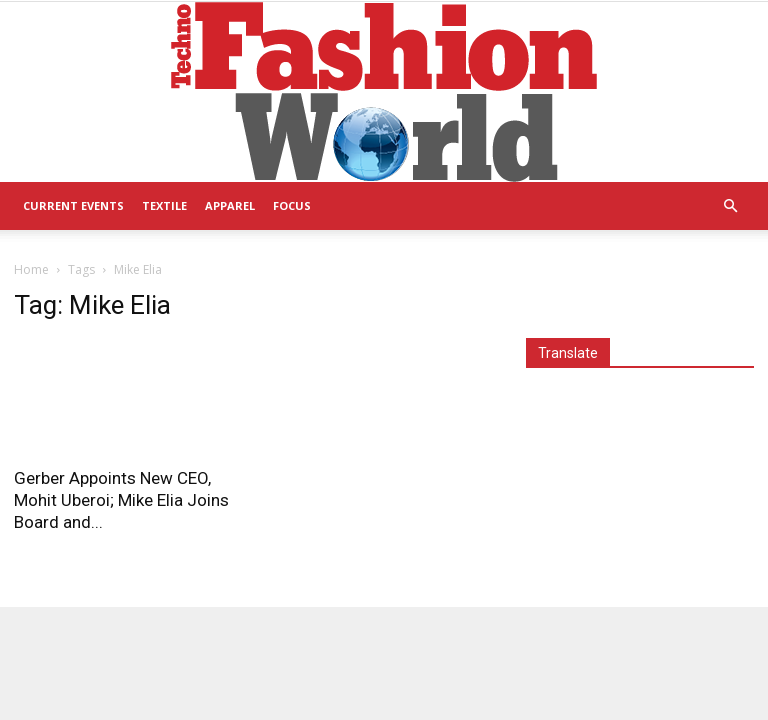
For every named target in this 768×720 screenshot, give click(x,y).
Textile (164, 205)
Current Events (73, 205)
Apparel (230, 205)
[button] (730, 206)
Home (31, 269)
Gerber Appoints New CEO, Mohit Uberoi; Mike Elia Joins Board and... (121, 500)
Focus (292, 205)
